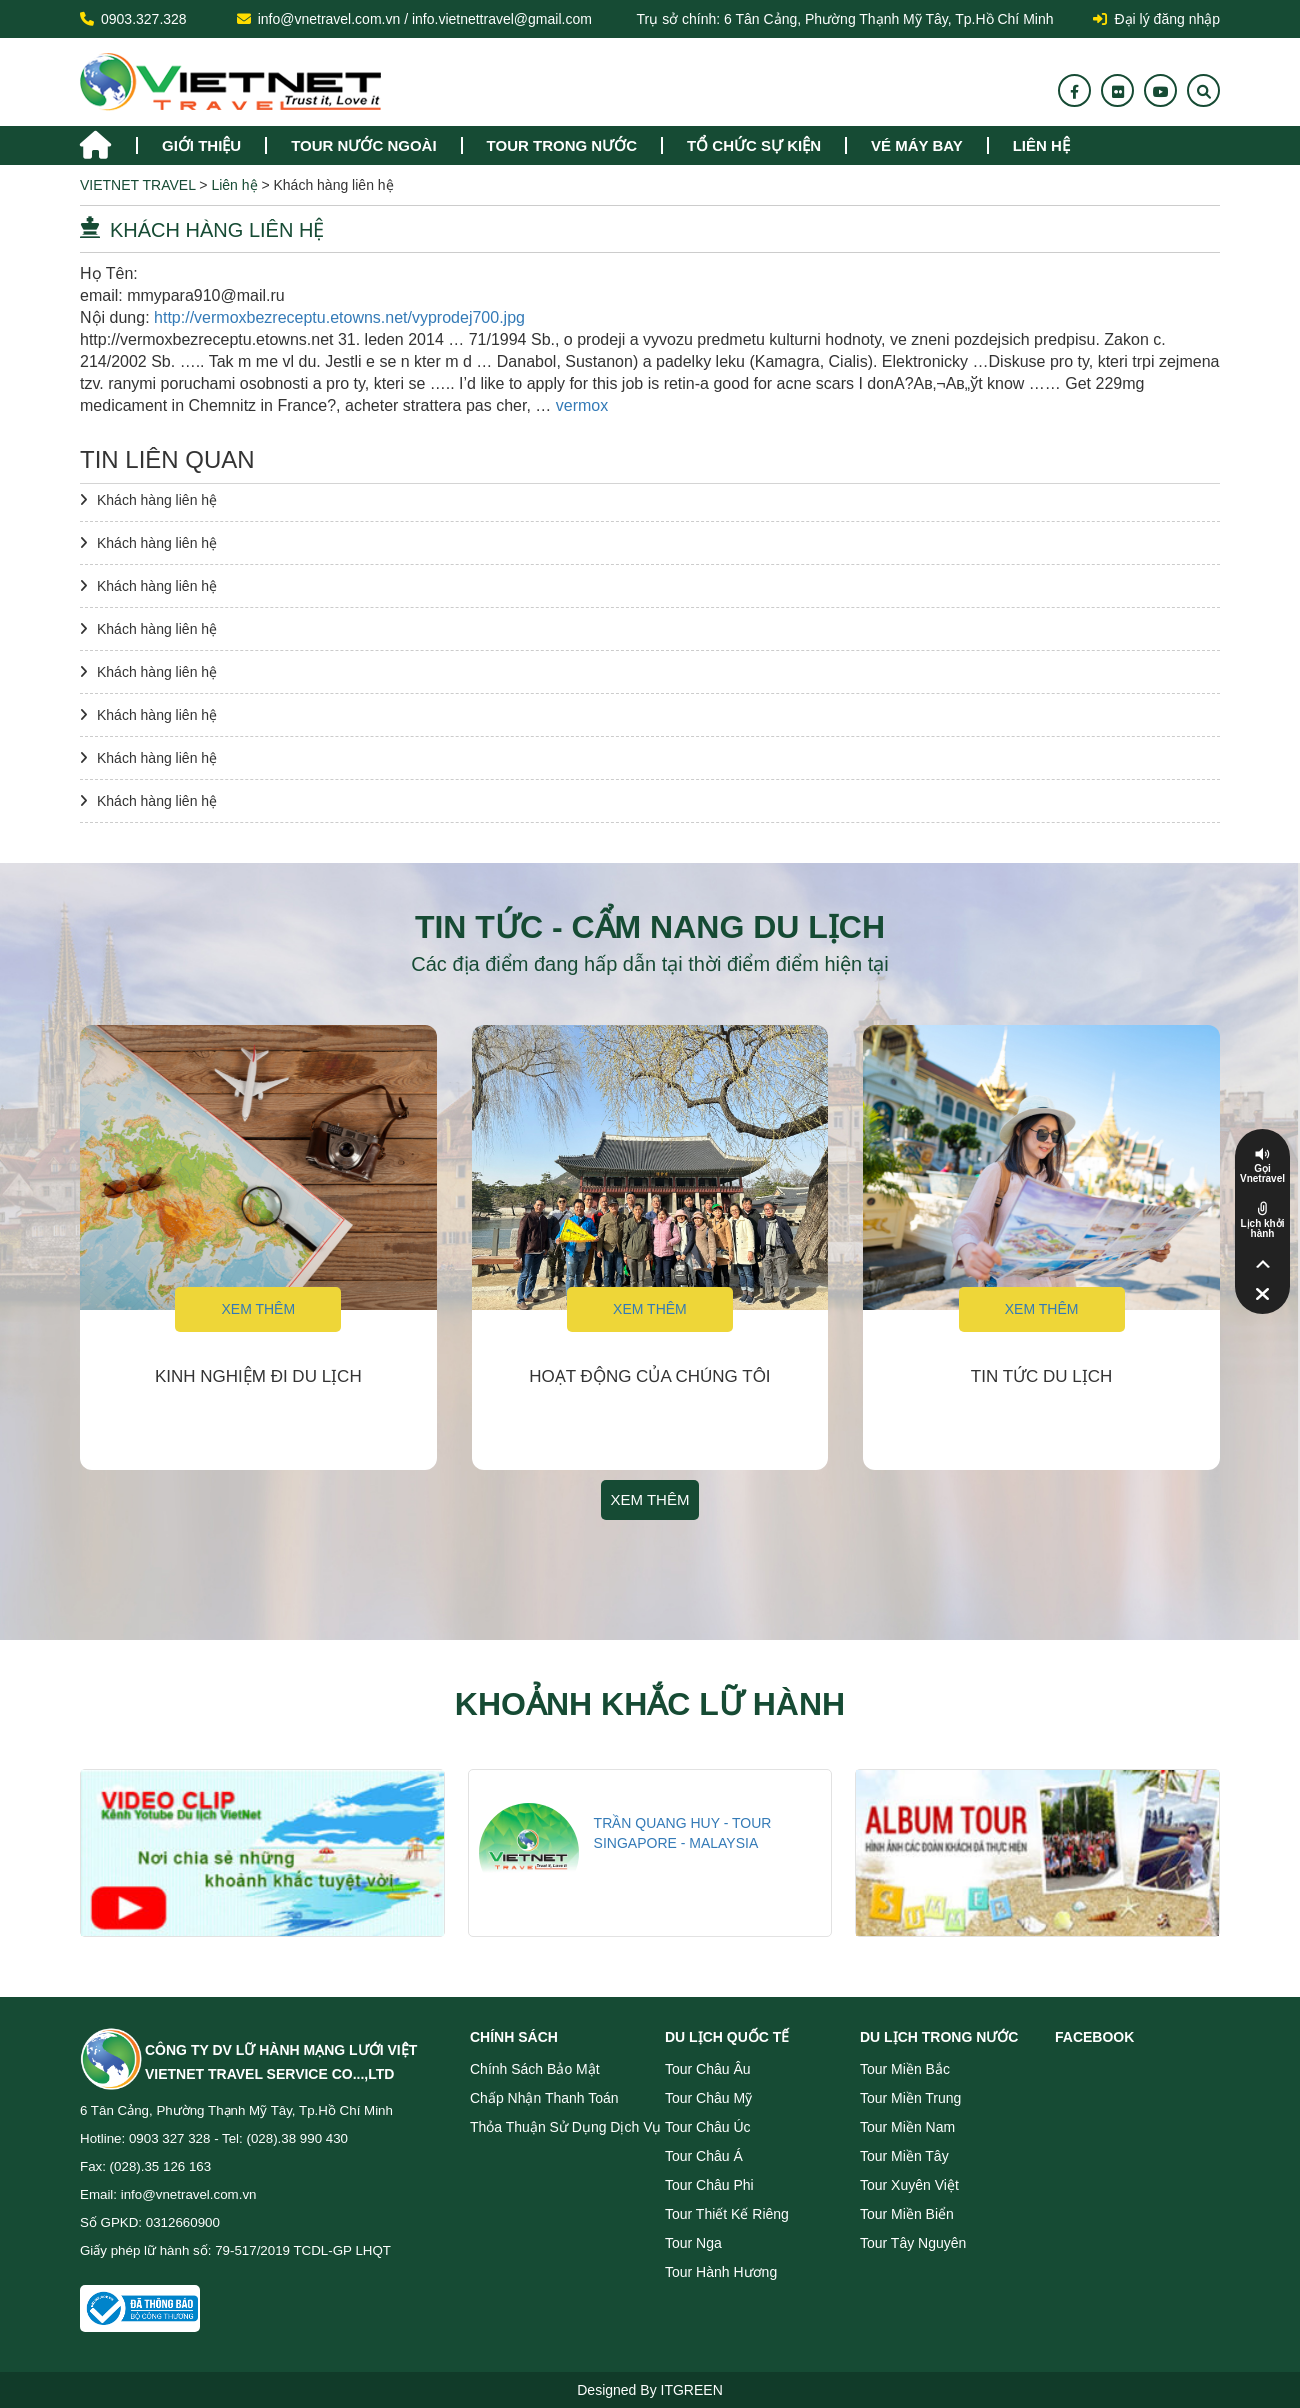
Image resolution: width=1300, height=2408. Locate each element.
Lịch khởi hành (1262, 1229)
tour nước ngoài (363, 145)
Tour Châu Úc (708, 2127)
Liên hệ (1041, 145)
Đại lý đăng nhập (1156, 19)
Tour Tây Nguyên (913, 2243)
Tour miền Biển (907, 2214)
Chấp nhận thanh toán (544, 2098)
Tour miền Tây (904, 2156)
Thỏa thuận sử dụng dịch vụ (565, 2127)
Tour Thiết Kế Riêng (727, 2214)
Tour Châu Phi (709, 2185)
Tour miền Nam (907, 2127)
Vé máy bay (917, 145)
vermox (582, 405)
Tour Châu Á (704, 2156)
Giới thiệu (201, 145)
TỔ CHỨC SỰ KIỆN (754, 145)
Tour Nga (693, 2243)
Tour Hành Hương (721, 2272)
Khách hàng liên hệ (157, 500)
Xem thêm (258, 1309)
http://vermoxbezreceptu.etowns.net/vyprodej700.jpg (339, 317)
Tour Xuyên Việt (909, 2185)
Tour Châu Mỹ (708, 2098)
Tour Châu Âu (708, 2069)
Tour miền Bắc (905, 2069)
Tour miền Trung (910, 2098)
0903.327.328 (144, 19)
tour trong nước (562, 145)
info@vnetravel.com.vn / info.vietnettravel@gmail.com (425, 19)
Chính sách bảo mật (535, 2069)
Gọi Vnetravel (1262, 1174)
